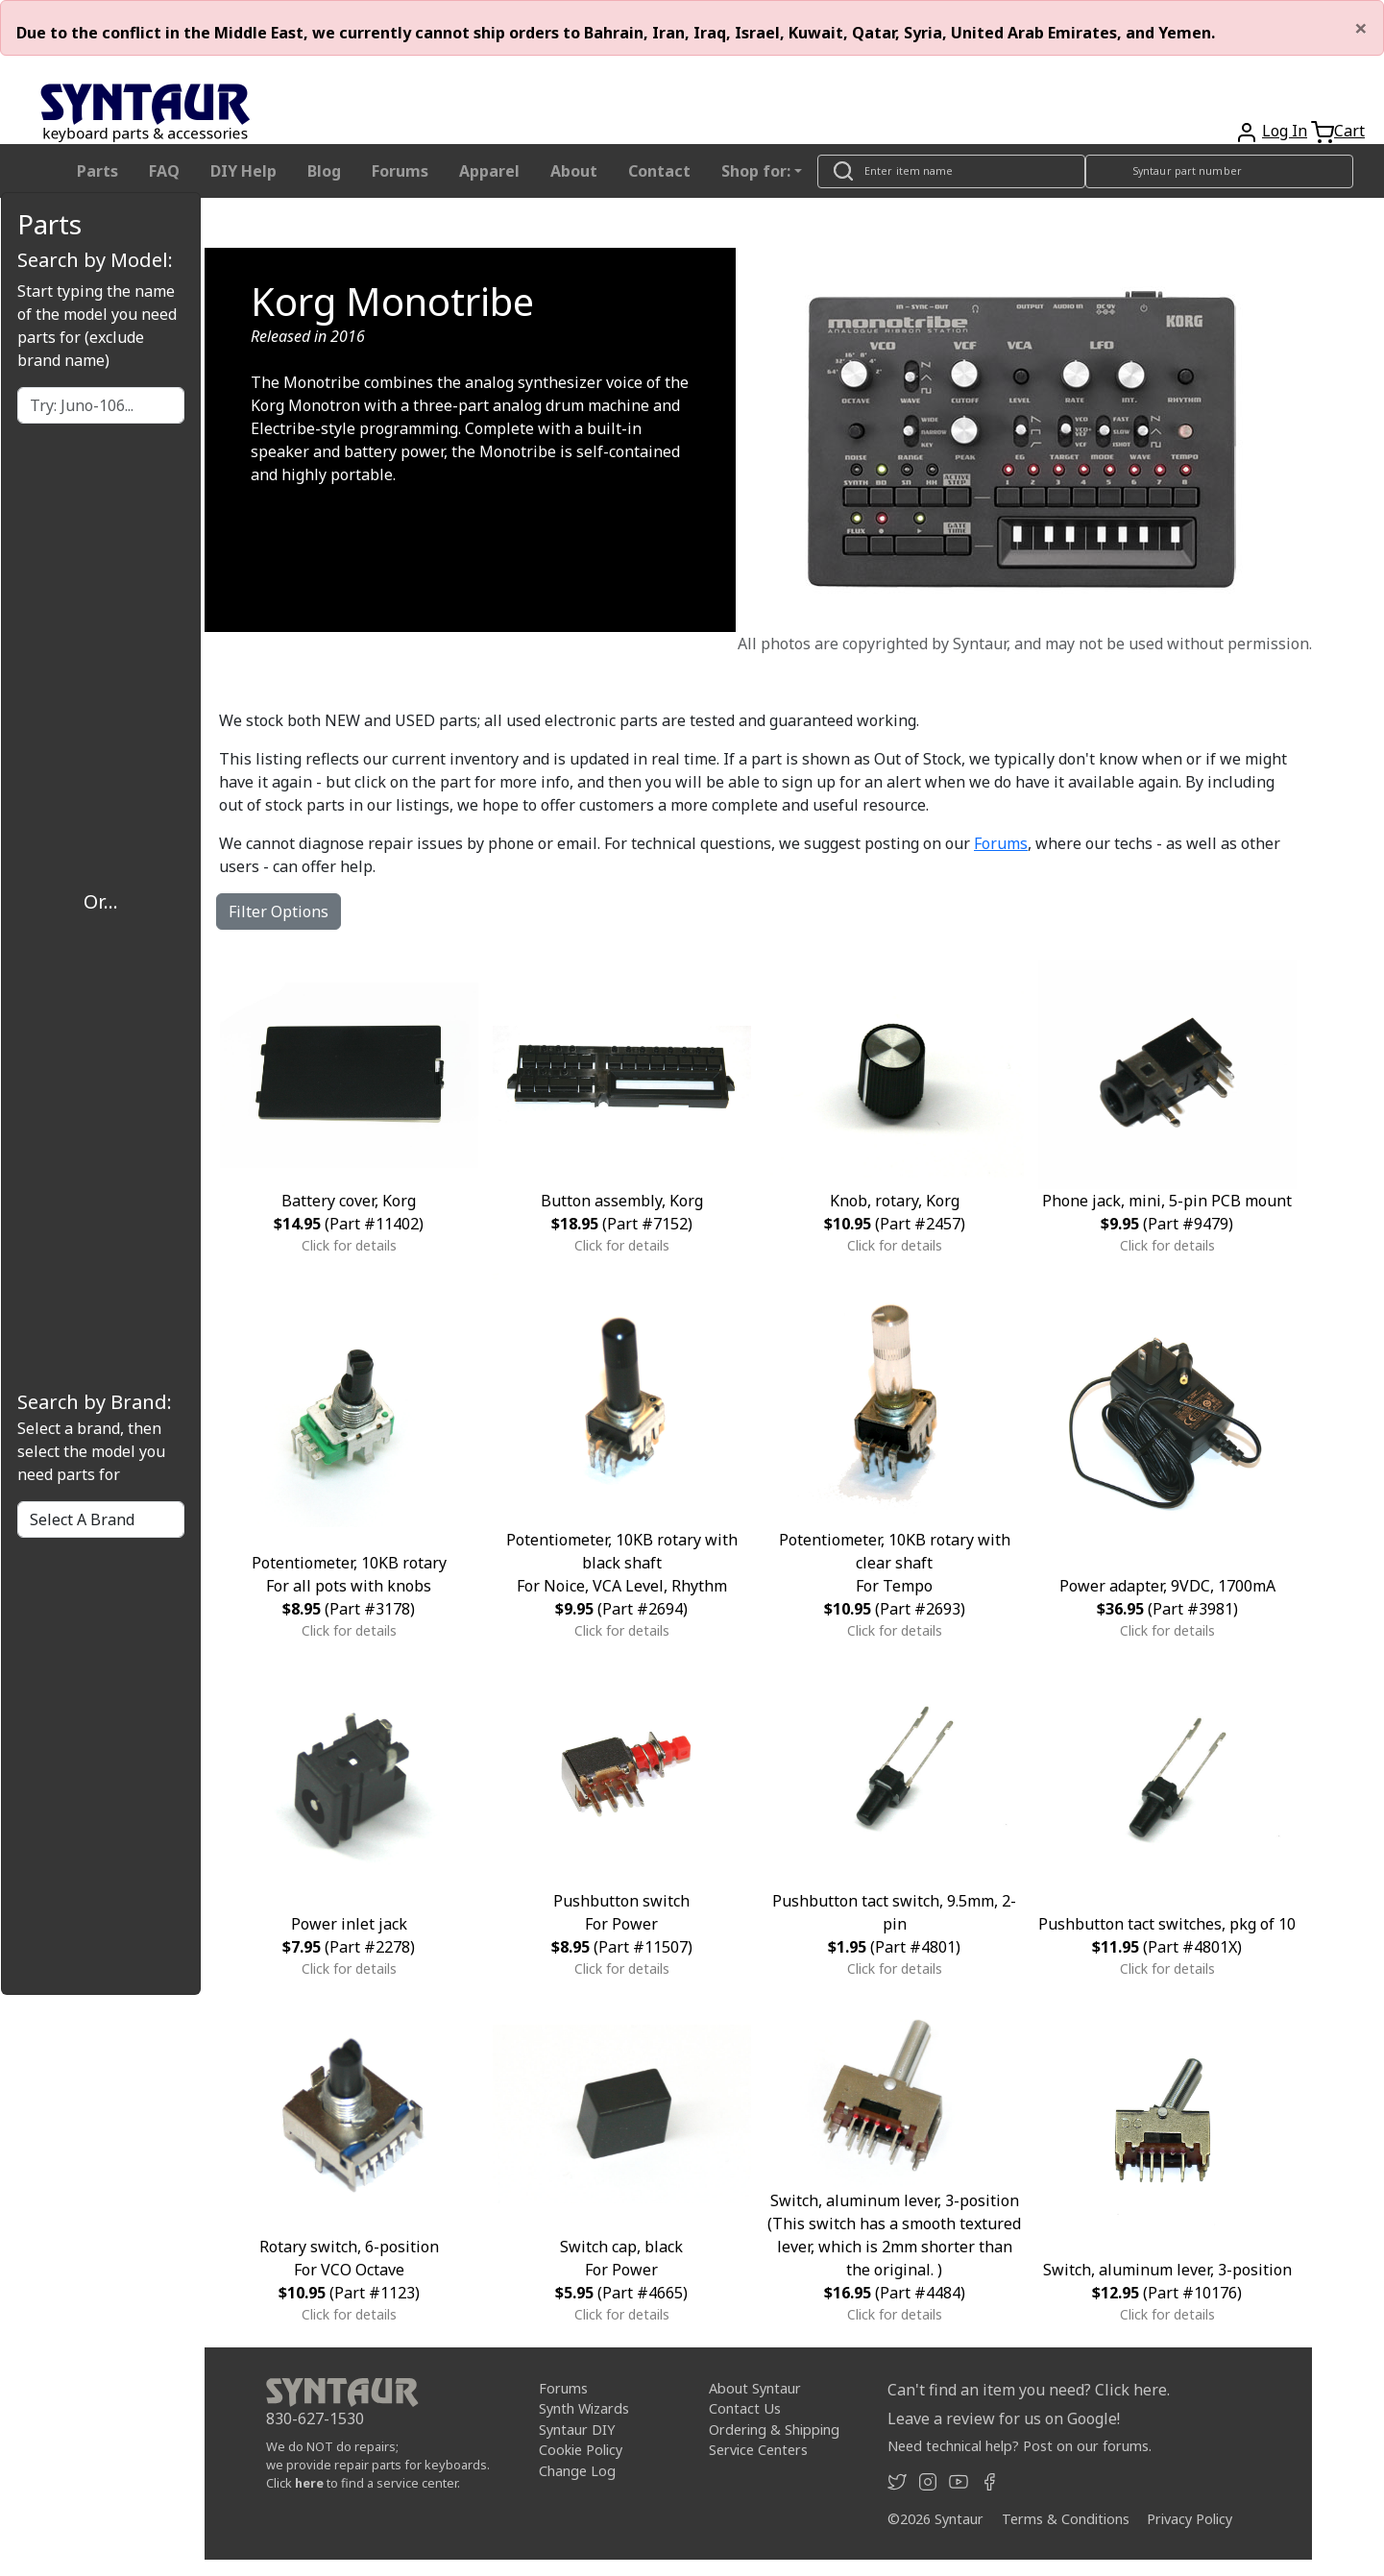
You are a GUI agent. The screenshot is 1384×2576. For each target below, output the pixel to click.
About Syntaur (755, 2388)
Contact (659, 171)
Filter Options (278, 911)
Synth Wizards (584, 2408)
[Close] (1361, 27)
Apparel (489, 171)
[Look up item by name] (951, 171)
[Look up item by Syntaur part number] (1219, 171)
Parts (97, 171)
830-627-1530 (315, 2418)
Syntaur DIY (577, 2429)
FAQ (164, 171)
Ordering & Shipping (774, 2429)
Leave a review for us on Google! (1003, 2418)
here (309, 2482)
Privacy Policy (1189, 2519)
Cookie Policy (580, 2450)
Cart (1349, 130)
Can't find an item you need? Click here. (1028, 2389)
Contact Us (745, 2408)
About (573, 171)
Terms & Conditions (1065, 2519)
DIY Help (243, 171)
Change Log (577, 2471)
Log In (1284, 130)
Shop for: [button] (755, 171)
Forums (400, 171)
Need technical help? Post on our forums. (1019, 2446)
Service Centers (758, 2450)
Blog (324, 171)
